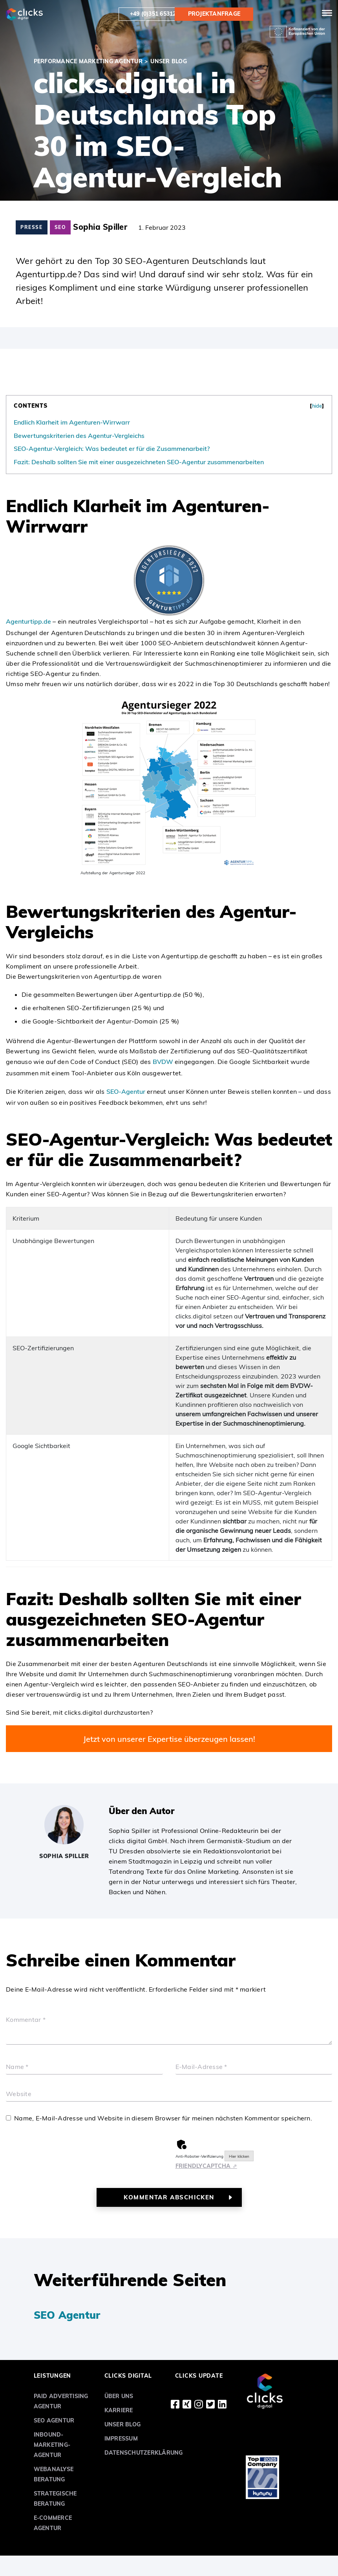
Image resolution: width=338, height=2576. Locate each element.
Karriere (118, 2410)
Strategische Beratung (55, 2498)
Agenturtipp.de (28, 621)
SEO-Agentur (125, 1091)
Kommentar (26, 2019)
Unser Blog (122, 2424)
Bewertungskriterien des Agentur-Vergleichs (79, 435)
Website (18, 2094)
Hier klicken (239, 2156)
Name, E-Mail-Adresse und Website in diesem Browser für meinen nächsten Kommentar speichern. (163, 2118)
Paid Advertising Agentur (61, 2401)
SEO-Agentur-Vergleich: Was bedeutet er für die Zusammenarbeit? (112, 448)
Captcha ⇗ (206, 2166)
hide (317, 406)
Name (17, 2066)
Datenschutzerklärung (143, 2452)
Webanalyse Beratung (54, 2474)
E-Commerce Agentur (53, 2523)
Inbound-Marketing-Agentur (52, 2445)
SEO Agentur (67, 2315)
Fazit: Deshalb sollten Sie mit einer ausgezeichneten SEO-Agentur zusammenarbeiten (139, 462)
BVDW (163, 1062)
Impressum (121, 2438)
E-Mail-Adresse (201, 2066)
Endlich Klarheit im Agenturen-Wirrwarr (72, 422)
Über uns (118, 2396)
